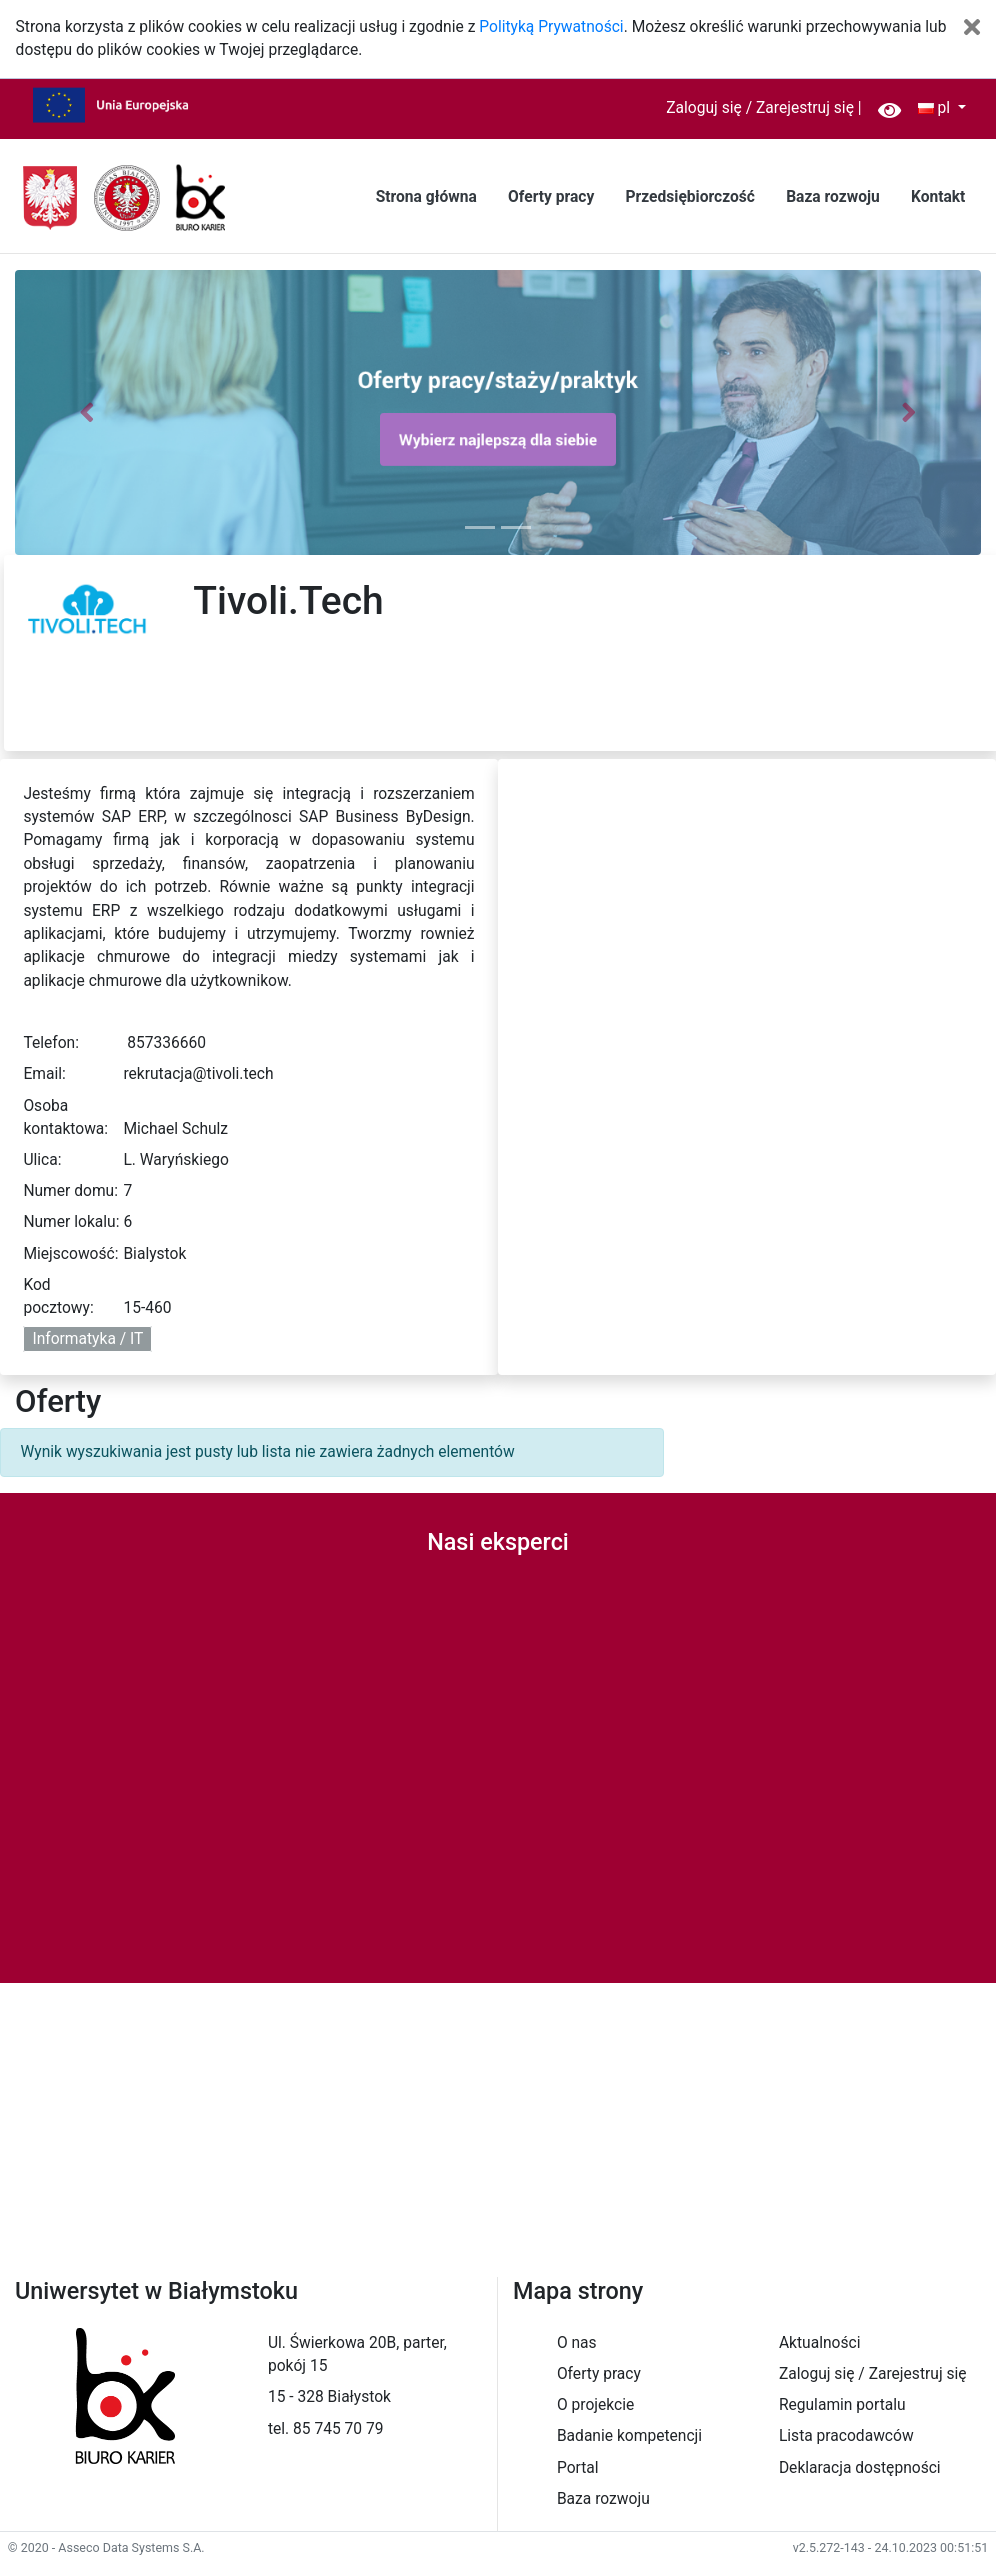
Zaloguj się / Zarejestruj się (760, 108)
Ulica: (42, 1160)
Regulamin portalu (842, 2405)
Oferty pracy (551, 197)
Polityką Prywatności (551, 27)
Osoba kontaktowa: (65, 1117)
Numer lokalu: (71, 1222)
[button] (87, 412)
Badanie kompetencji (629, 2436)
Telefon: (51, 1043)
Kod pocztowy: (58, 1296)
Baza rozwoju (833, 197)
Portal (578, 2468)
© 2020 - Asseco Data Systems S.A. (106, 2547)
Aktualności (820, 2343)
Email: (44, 1074)
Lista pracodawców (846, 2436)
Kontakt (938, 197)
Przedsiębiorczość (689, 197)
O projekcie (595, 2405)
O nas (577, 2343)
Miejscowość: (70, 1254)
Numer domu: (70, 1191)
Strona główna (426, 197)
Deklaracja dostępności (860, 2468)
